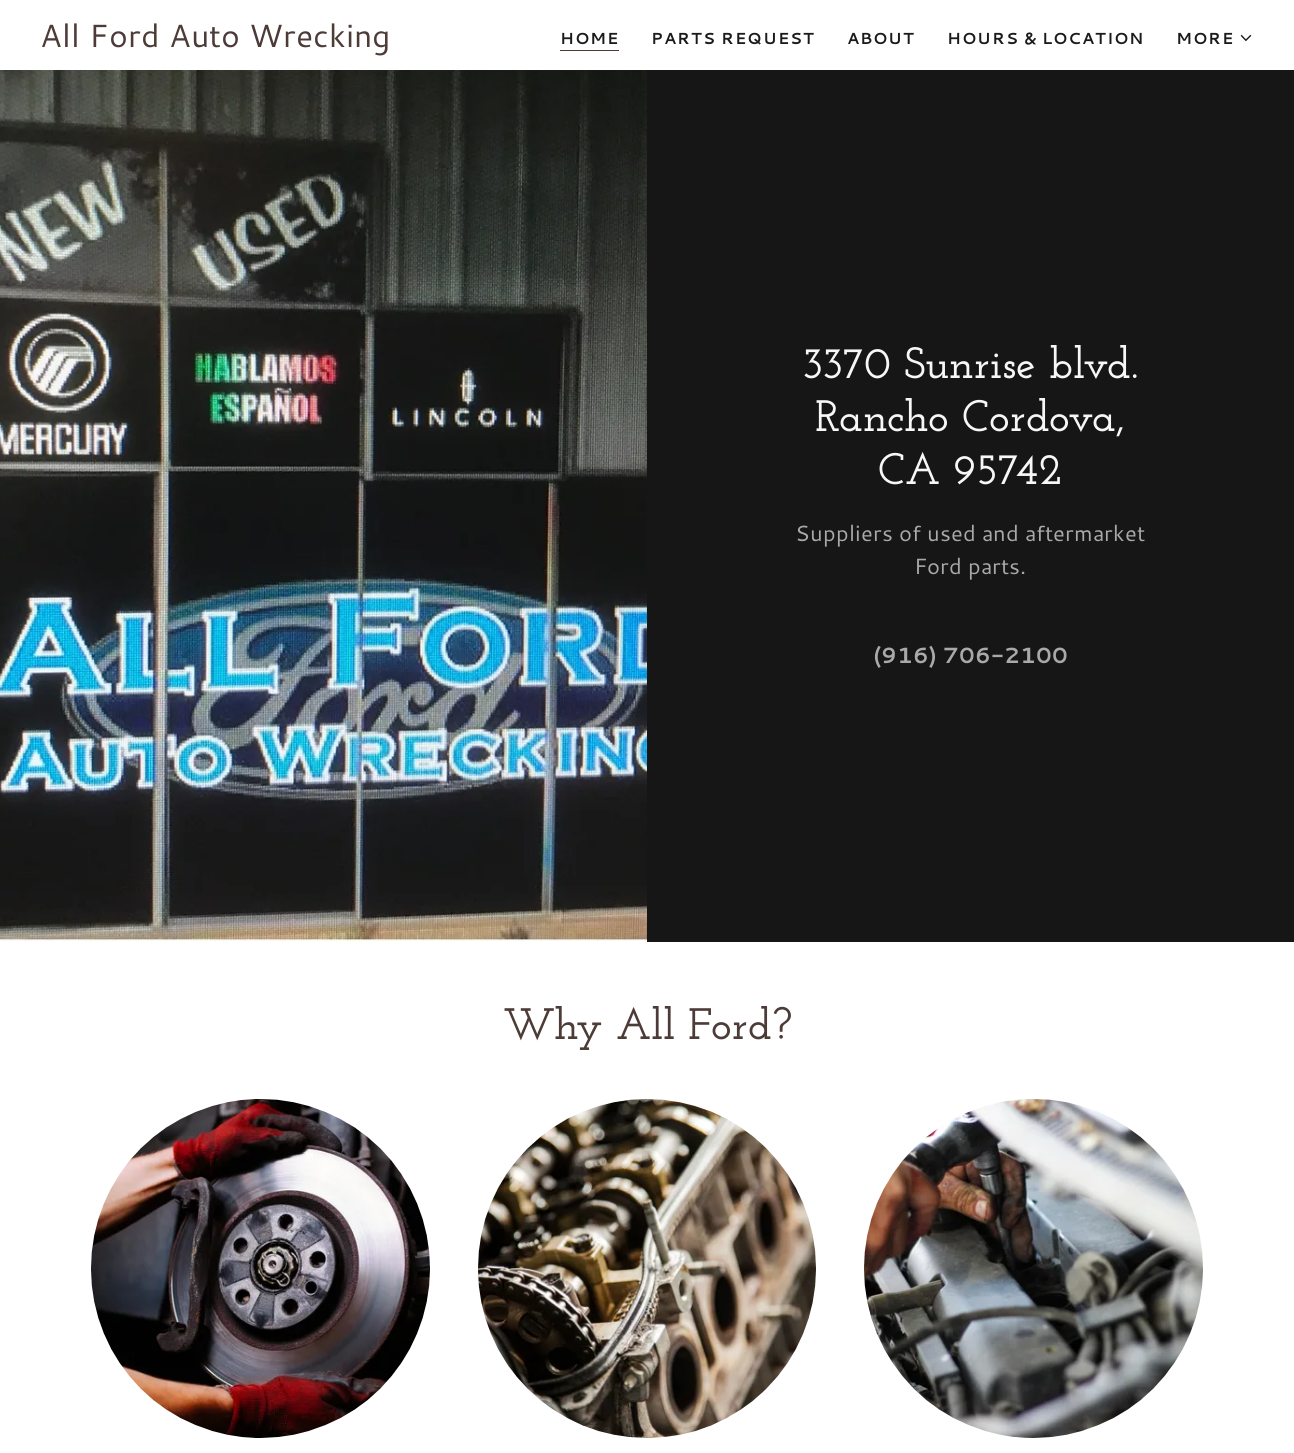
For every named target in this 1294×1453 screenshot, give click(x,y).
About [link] (881, 37)
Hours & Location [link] (1045, 37)
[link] (215, 40)
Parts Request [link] (733, 37)
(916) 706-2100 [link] (970, 654)
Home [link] (589, 37)
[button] (1215, 38)
